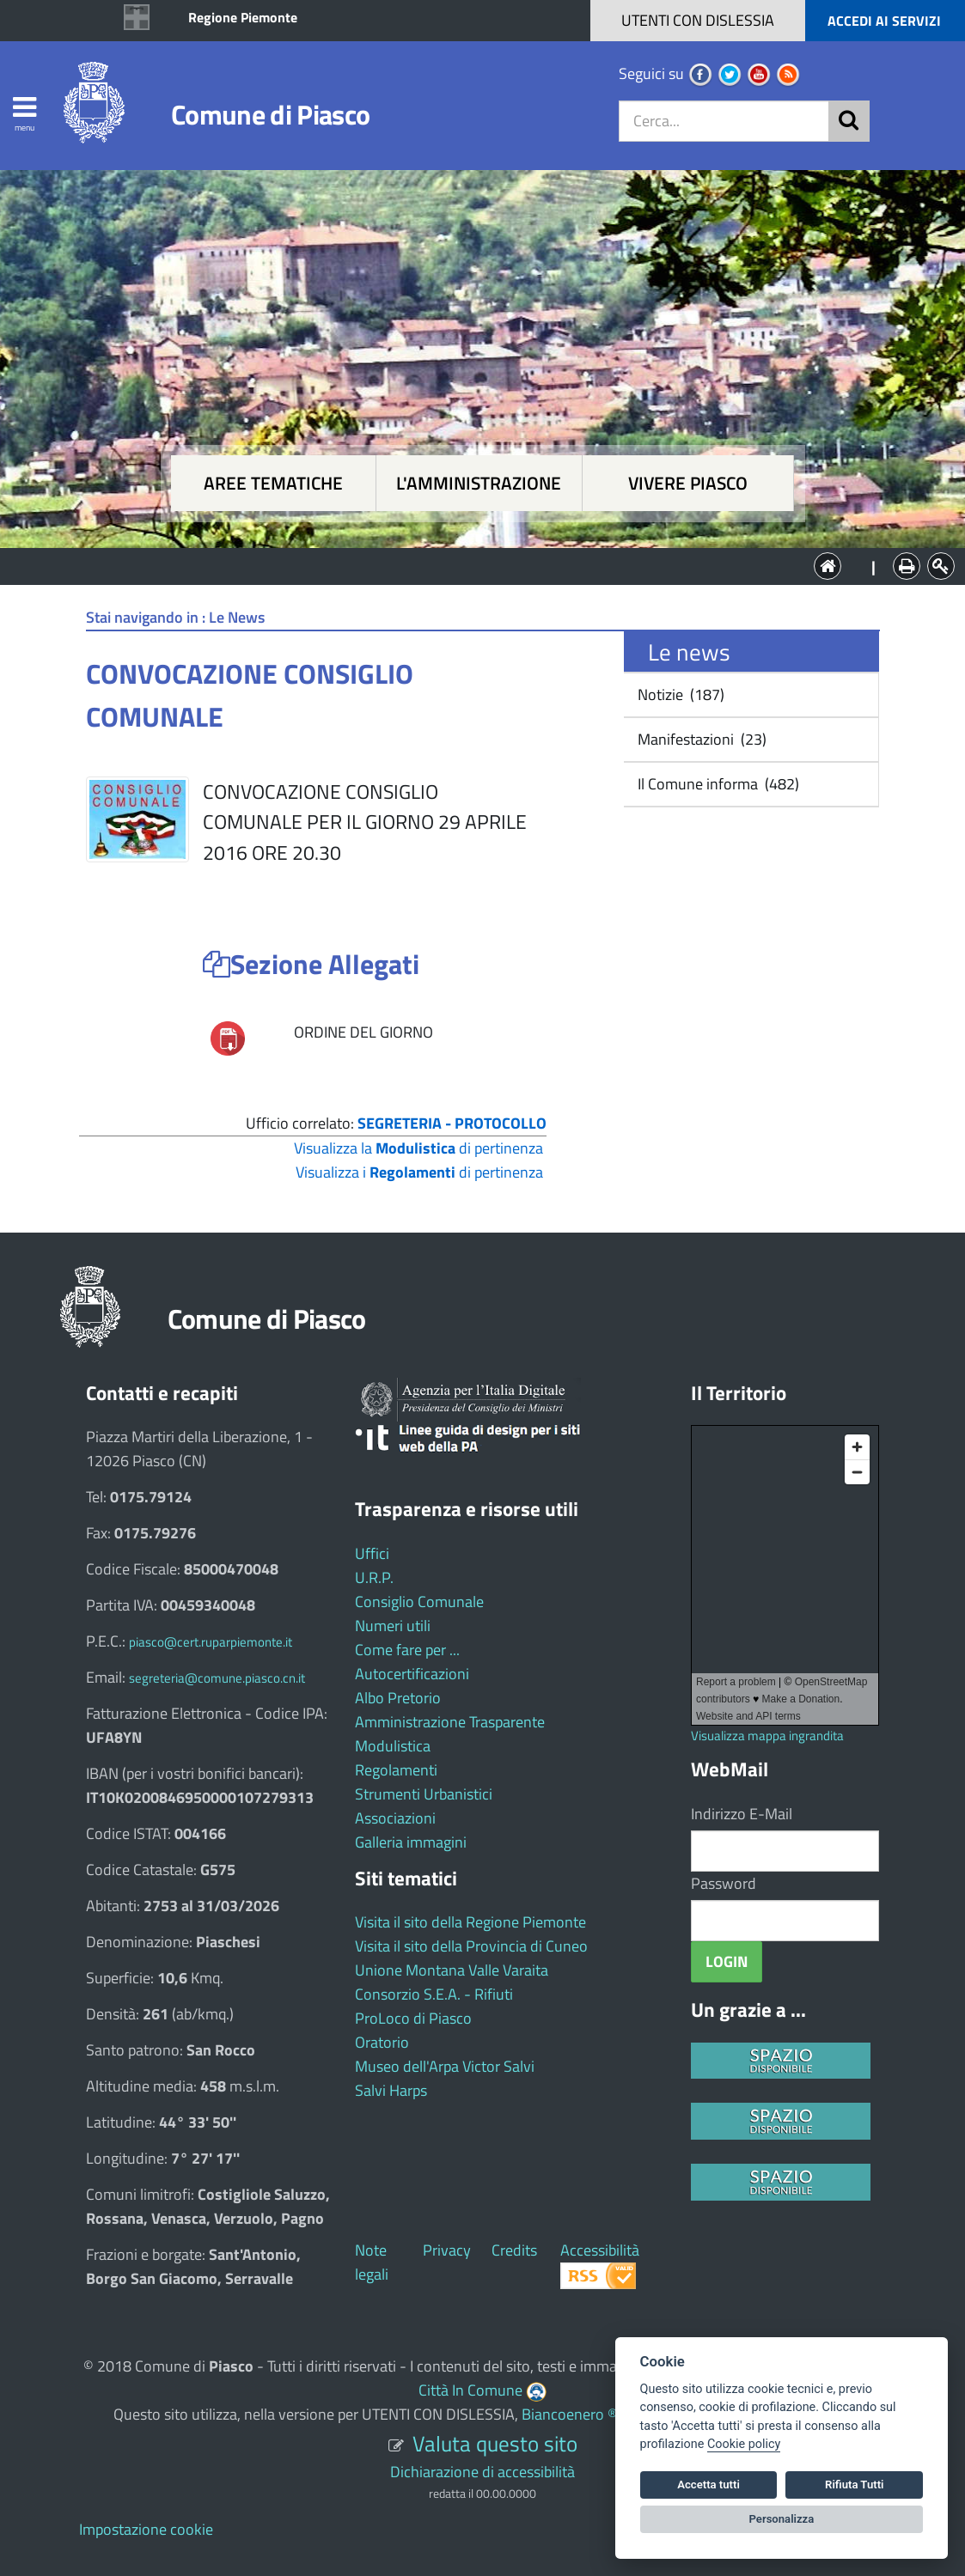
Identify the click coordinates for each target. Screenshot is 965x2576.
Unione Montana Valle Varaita (451, 1970)
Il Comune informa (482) (716, 783)
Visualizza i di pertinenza (419, 1172)
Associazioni (395, 1818)
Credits (514, 2250)
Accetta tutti (708, 2484)
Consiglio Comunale (419, 1601)
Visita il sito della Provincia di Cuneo (471, 1946)
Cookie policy (743, 2444)
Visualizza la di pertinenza (418, 1148)
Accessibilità (599, 2250)
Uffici (372, 1553)
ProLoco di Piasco (413, 2018)
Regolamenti (396, 1769)
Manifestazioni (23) (700, 739)
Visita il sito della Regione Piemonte (470, 1922)
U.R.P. (374, 1577)
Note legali (371, 2262)
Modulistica (393, 1745)
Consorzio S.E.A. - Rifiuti (434, 1994)
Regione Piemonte (242, 17)
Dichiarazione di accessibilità (482, 2471)
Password (723, 1883)
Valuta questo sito (494, 2443)
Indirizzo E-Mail (741, 1813)
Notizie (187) (679, 694)
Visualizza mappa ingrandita (767, 1735)
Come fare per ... (407, 1649)
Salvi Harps (391, 2090)
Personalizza (782, 2518)
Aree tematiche (273, 483)
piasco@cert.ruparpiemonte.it (210, 1642)
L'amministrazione (478, 483)
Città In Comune (470, 2390)
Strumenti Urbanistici (423, 1794)
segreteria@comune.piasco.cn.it (217, 1678)
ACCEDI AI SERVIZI (884, 20)
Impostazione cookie (146, 2529)
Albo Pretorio (398, 1697)
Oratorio (382, 2042)
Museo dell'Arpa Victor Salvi (444, 2066)
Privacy (447, 2250)
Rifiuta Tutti (854, 2484)
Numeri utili (393, 1625)
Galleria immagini (411, 1842)
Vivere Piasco (688, 483)
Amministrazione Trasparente (450, 1721)
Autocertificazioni (412, 1673)
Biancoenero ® (570, 2414)
